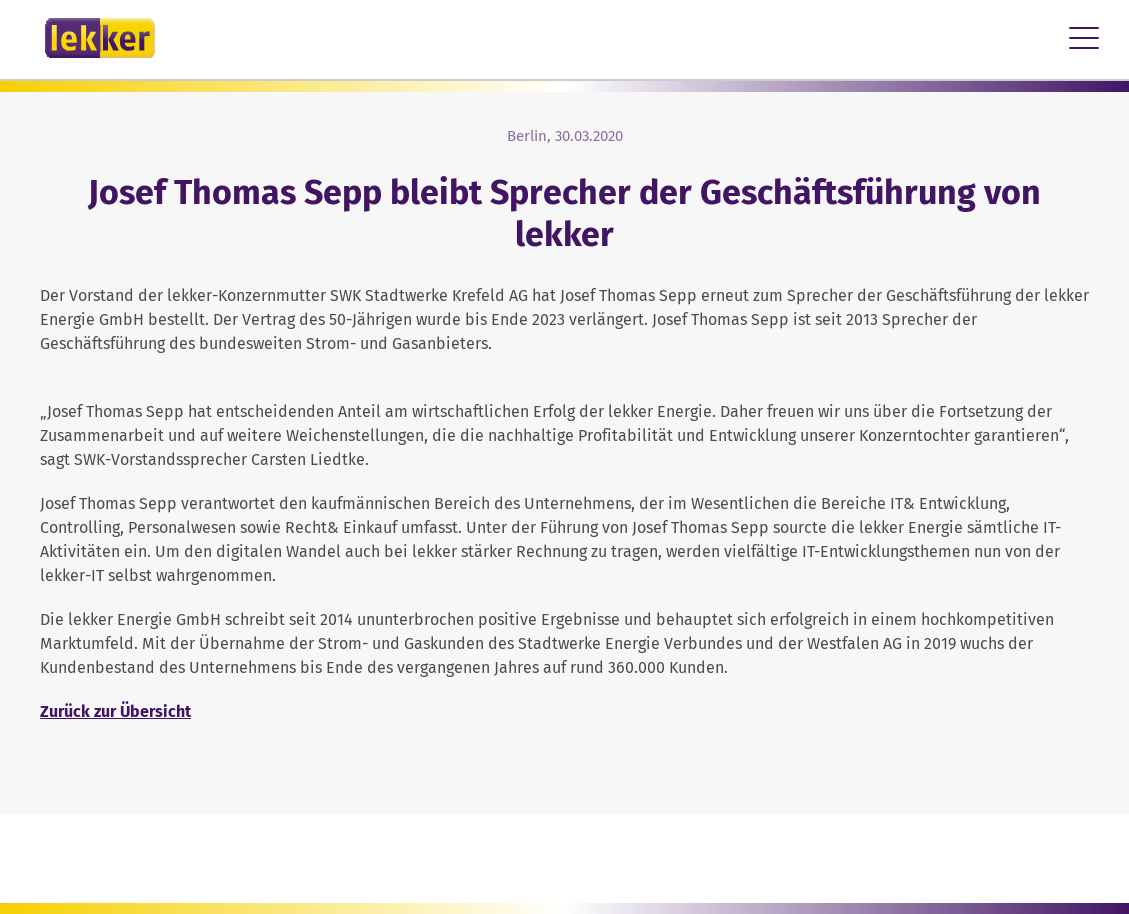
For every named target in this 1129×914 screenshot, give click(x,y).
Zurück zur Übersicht (115, 711)
